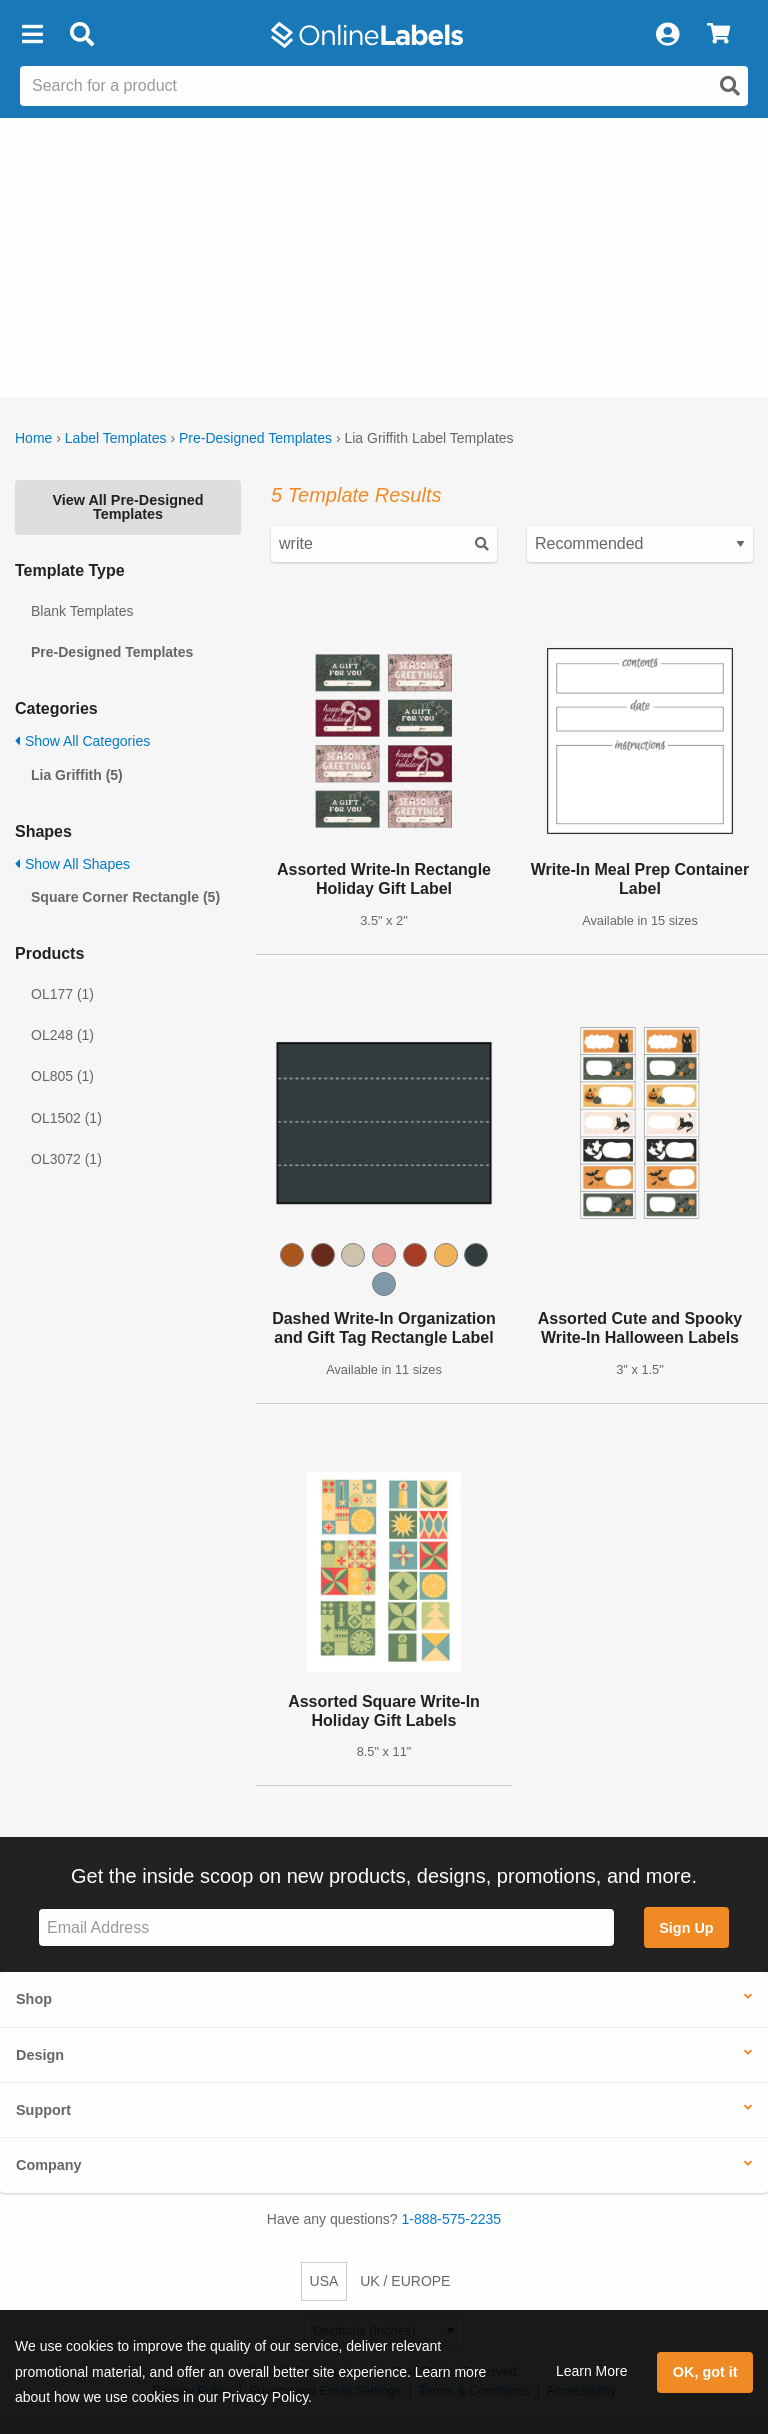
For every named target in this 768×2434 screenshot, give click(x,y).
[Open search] (730, 86)
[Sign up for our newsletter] (326, 1927)
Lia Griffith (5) (77, 775)
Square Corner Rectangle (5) (125, 897)
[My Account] (667, 35)
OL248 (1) (62, 1035)
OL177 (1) (62, 994)
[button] (32, 35)
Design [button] (40, 2055)
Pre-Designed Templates (255, 438)
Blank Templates (82, 611)
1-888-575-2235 (452, 2219)
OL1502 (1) (66, 1118)
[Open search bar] (81, 35)
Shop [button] (34, 1999)
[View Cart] (718, 35)
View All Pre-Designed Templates (127, 507)
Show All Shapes (72, 864)
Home (33, 438)
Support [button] (43, 2110)
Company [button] (49, 2165)
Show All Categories (82, 741)
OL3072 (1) (66, 1159)
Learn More (592, 2371)
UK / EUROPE (405, 2281)
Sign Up (686, 1928)
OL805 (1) (62, 1076)
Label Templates (116, 438)
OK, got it (705, 2372)
